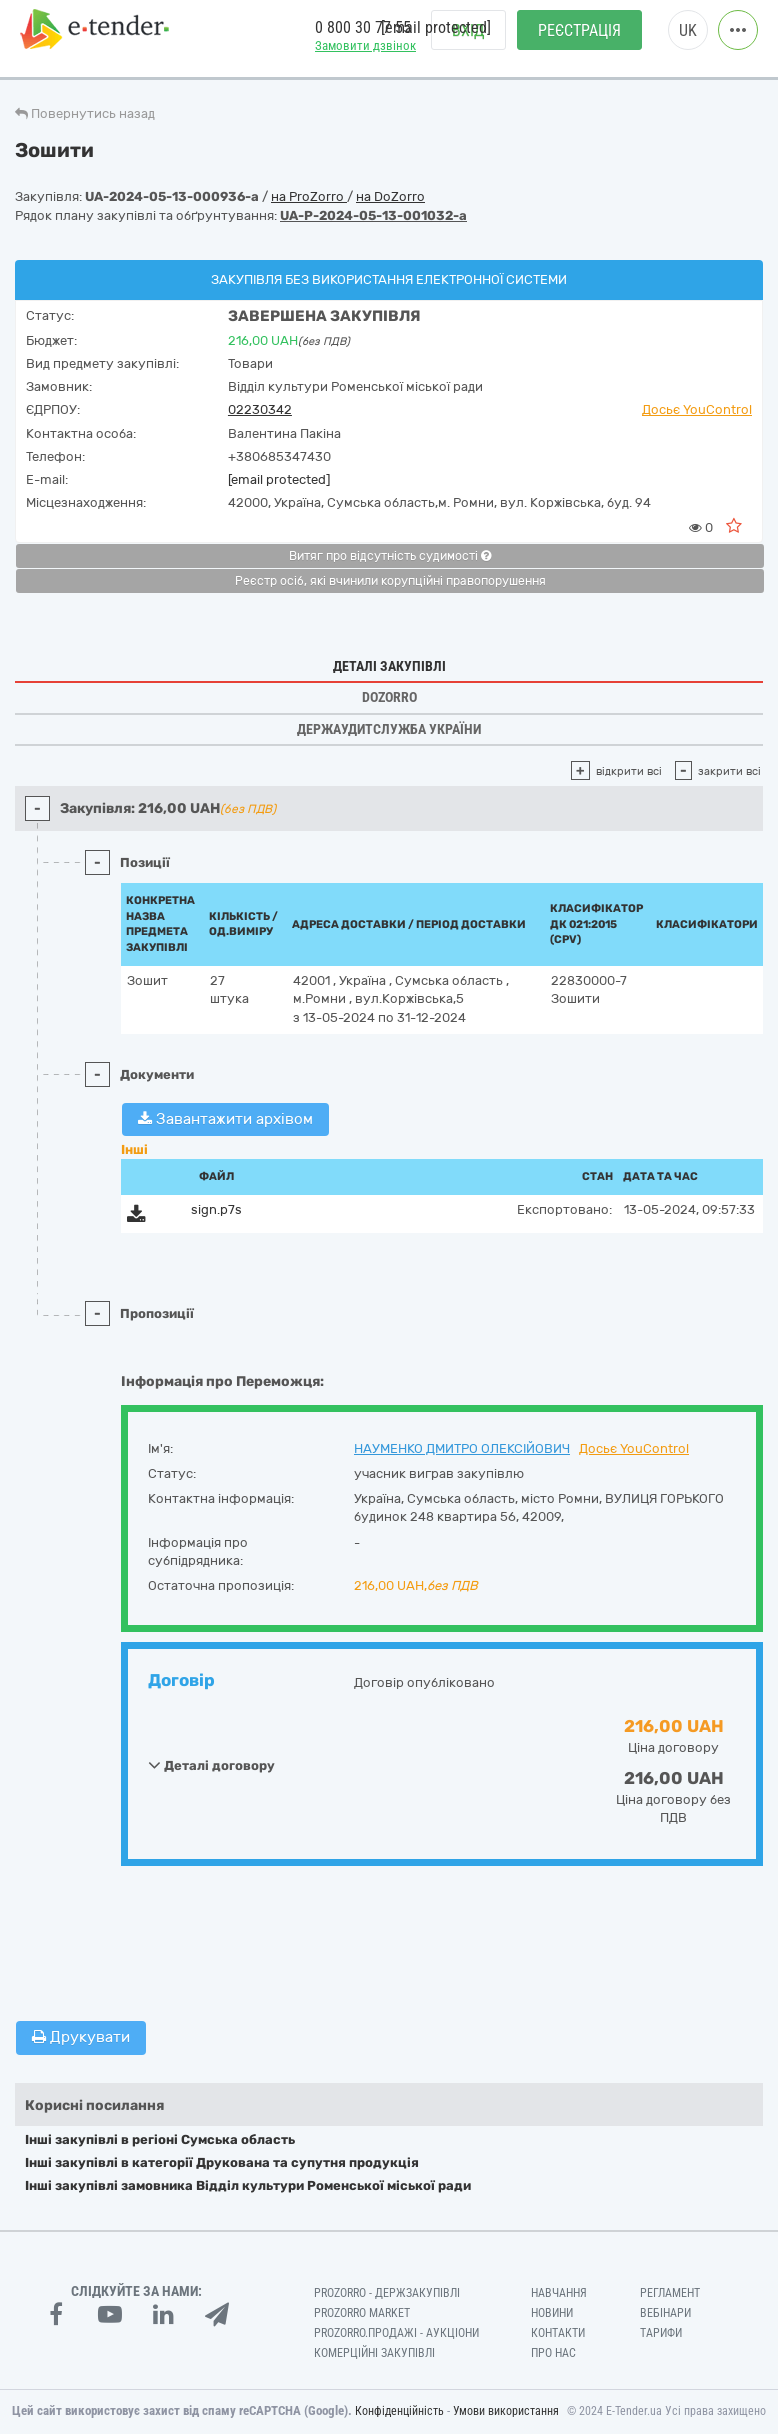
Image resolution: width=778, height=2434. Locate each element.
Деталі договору (211, 1765)
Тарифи (661, 2333)
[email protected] (279, 479)
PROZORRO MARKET (362, 2313)
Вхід (468, 40)
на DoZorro (390, 196)
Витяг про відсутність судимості (390, 556)
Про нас (553, 2353)
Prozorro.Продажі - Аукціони (396, 2333)
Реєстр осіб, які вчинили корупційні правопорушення (390, 581)
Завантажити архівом (225, 1119)
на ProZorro (309, 196)
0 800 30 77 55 (363, 38)
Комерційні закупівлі (374, 2353)
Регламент (670, 2293)
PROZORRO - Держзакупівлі (387, 2293)
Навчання (559, 2293)
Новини (552, 2313)
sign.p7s (216, 1209)
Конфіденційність (399, 2411)
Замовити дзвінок (365, 55)
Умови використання (506, 2411)
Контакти (558, 2333)
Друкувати (81, 2037)
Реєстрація (579, 40)
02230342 (260, 409)
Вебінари (665, 2313)
